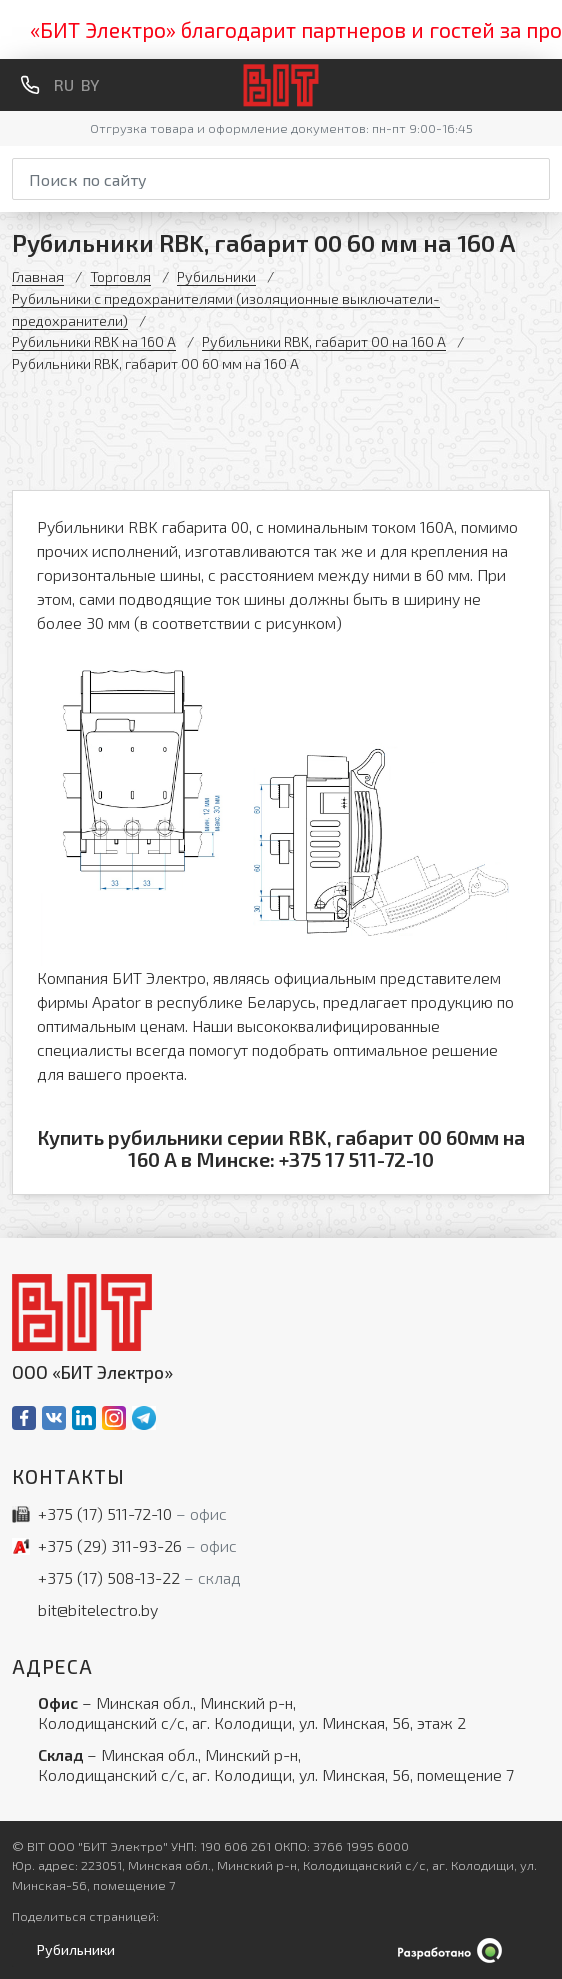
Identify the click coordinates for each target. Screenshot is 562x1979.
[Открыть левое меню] (72, 1950)
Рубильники (216, 276)
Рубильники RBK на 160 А (94, 341)
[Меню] (542, 85)
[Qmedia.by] (281, 1950)
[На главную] (281, 85)
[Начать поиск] (537, 176)
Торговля (120, 276)
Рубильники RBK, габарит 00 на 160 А (324, 341)
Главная (38, 276)
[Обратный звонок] (30, 85)
